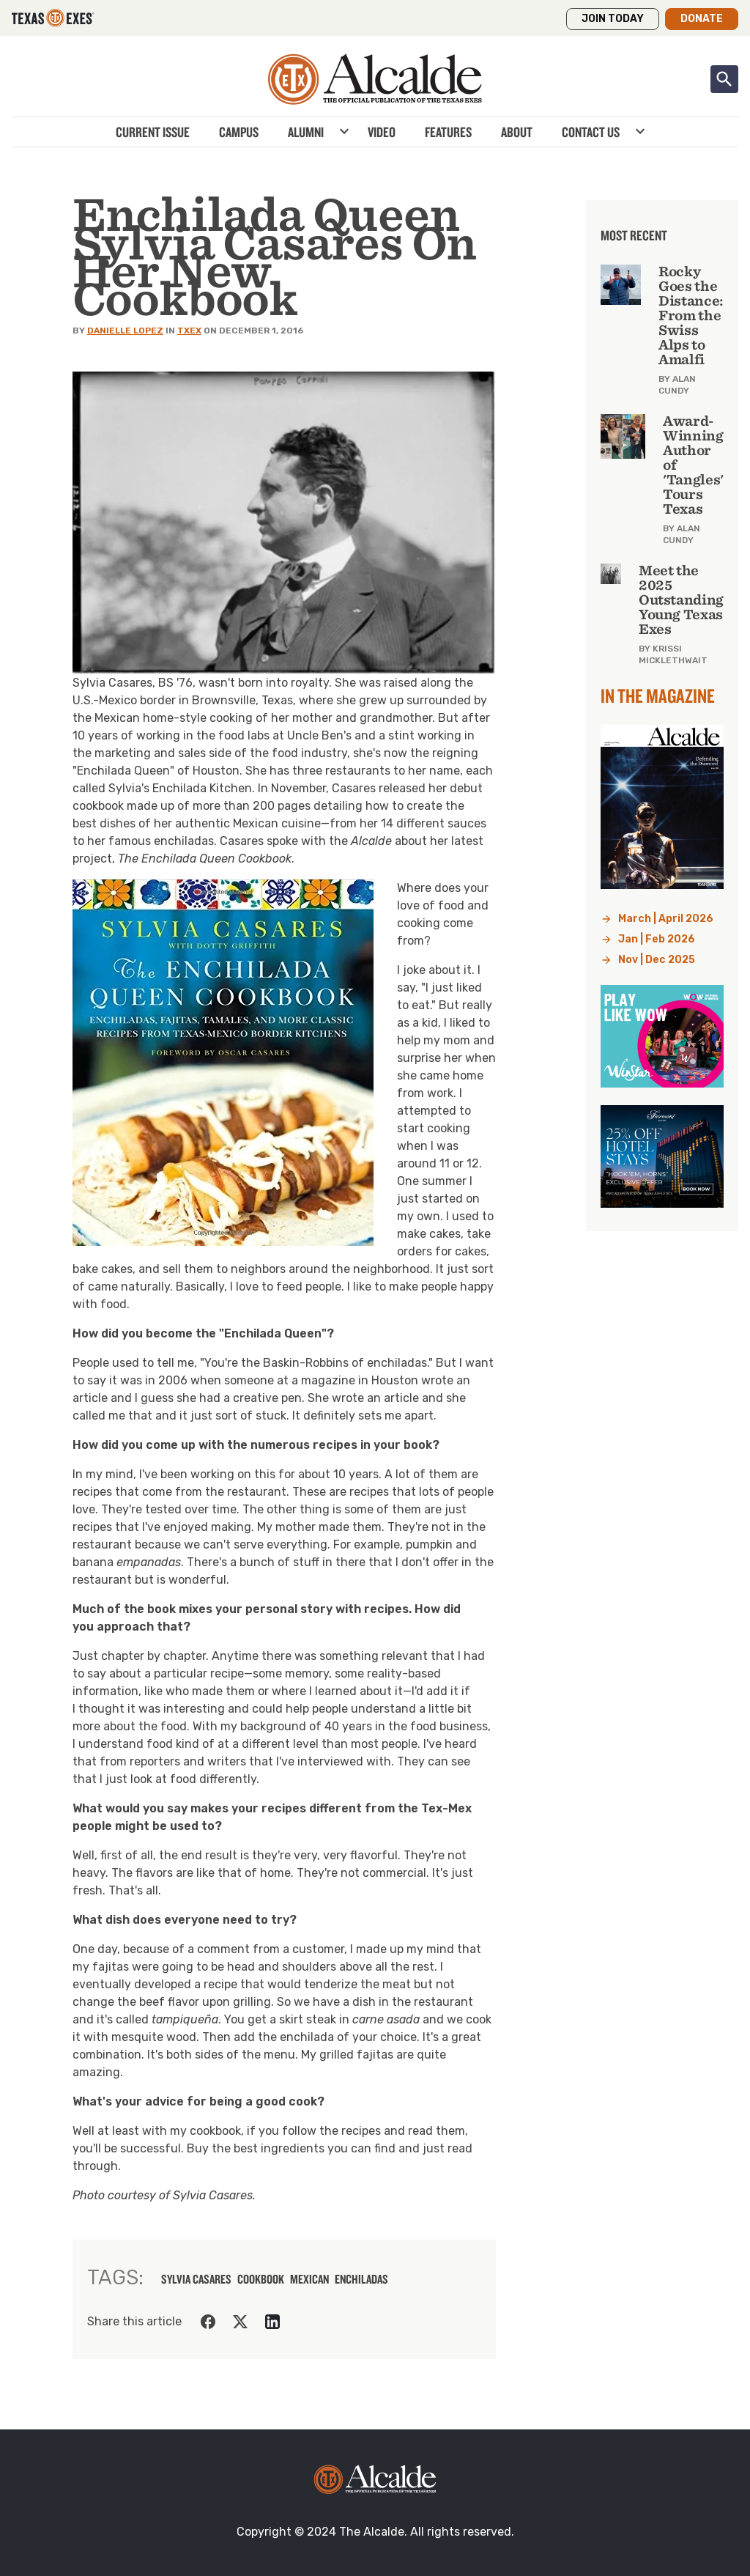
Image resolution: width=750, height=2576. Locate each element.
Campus (239, 132)
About (516, 132)
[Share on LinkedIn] (272, 2321)
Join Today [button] (613, 18)
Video (382, 132)
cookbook (260, 2279)
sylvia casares (196, 2279)
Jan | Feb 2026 (656, 939)
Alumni (306, 132)
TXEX (189, 330)
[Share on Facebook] (208, 2321)
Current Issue (153, 132)
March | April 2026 (665, 918)
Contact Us (591, 132)
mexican (309, 2279)
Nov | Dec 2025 (656, 959)
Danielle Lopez (125, 330)
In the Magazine (658, 695)
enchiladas (361, 2279)
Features (448, 132)
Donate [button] (701, 18)
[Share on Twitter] (240, 2321)
